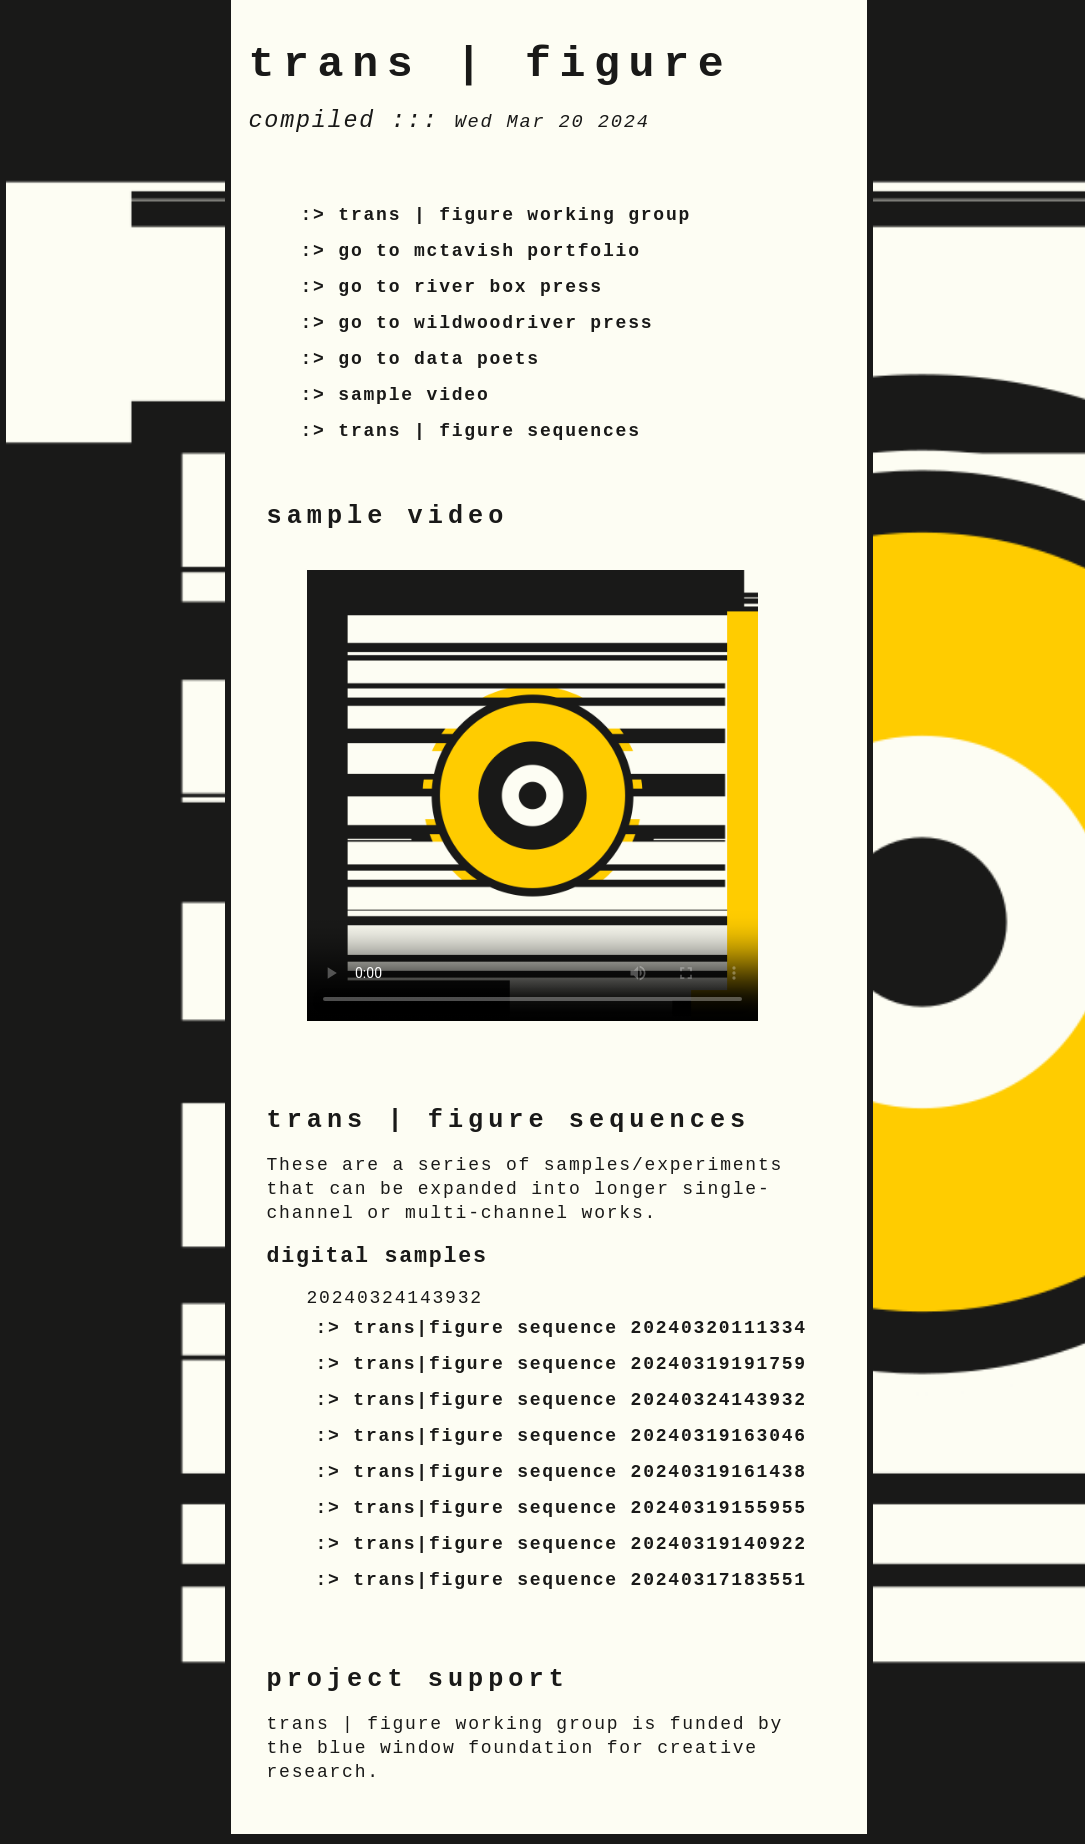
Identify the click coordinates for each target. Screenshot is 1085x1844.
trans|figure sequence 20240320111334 (580, 1328)
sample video (413, 395)
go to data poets (439, 359)
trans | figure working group (514, 215)
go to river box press (470, 287)
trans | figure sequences (489, 431)
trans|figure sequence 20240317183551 (580, 1580)
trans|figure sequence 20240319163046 (580, 1436)
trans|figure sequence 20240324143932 (580, 1400)
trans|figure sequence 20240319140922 (580, 1544)
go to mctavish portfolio (489, 251)
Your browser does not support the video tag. (532, 795)
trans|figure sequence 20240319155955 (580, 1508)
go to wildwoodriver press (495, 323)
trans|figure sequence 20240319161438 (580, 1472)
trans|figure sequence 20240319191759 (580, 1364)
